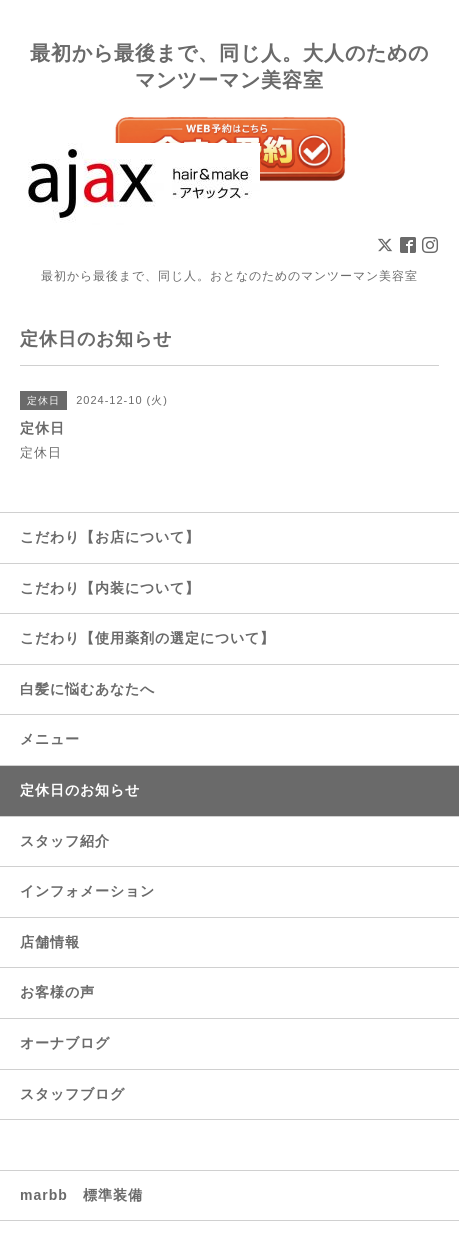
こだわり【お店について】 (110, 537)
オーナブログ (65, 1043)
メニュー (50, 739)
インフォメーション (87, 891)
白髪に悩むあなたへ (87, 689)
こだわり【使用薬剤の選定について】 (147, 638)
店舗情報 (50, 942)
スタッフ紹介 (65, 841)
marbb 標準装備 (81, 1195)
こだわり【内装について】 (110, 588)
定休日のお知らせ (80, 790)
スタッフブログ (72, 1094)
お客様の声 (57, 992)
